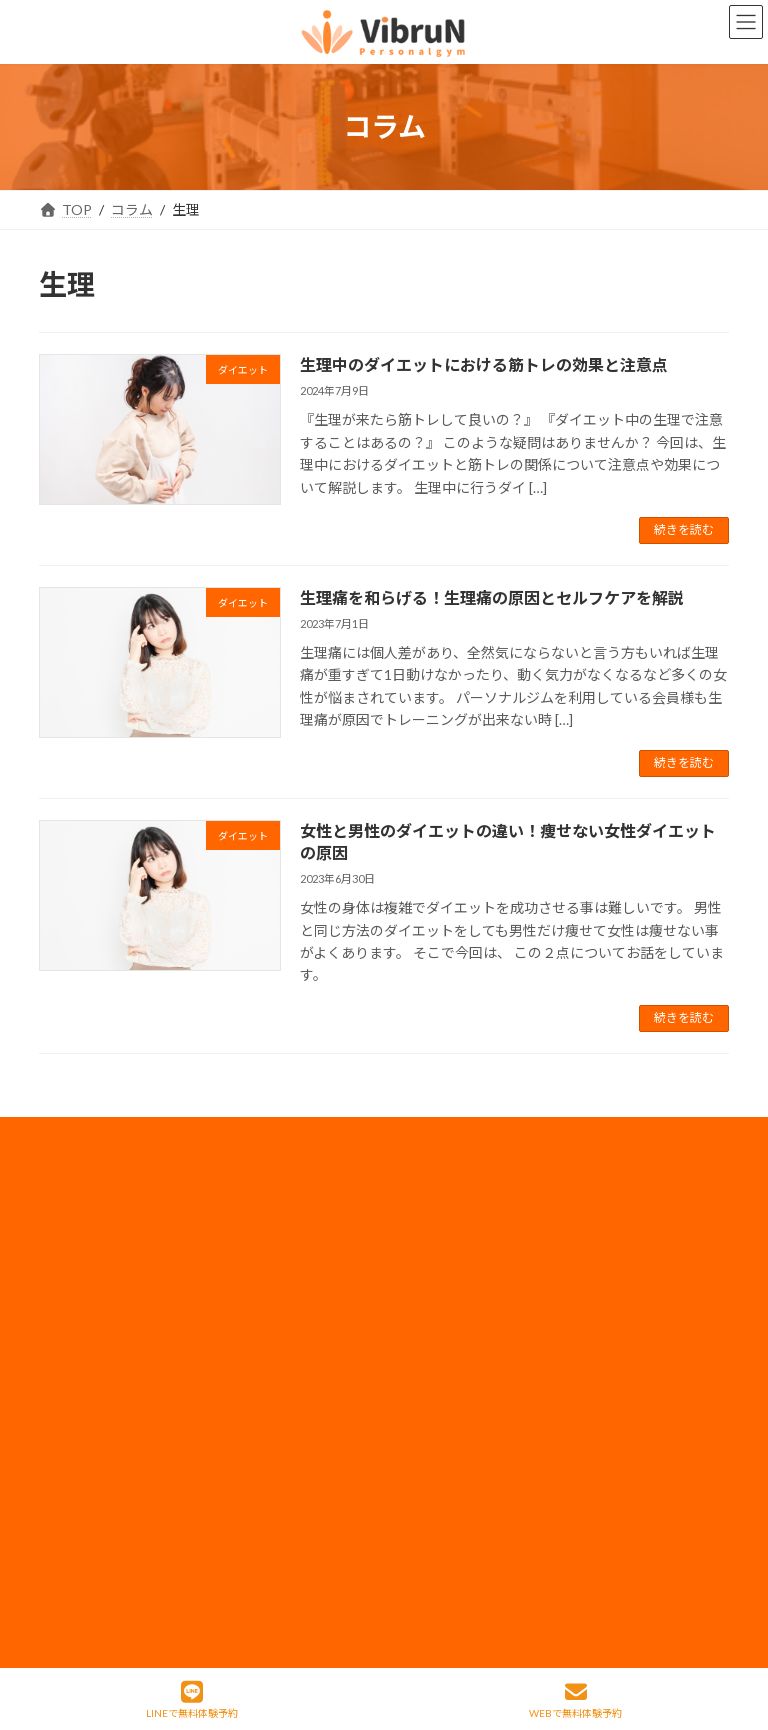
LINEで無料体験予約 (192, 1700)
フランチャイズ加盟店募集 (501, 1416)
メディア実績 (458, 1342)
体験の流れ (98, 1490)
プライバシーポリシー (487, 1304)
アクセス (267, 1453)
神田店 (84, 1267)
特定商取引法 (459, 1490)
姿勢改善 (91, 1416)
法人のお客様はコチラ (487, 1379)
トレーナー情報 (289, 1379)
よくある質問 (282, 1490)
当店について (105, 1304)
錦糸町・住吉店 (112, 1230)
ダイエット (98, 1379)
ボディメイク (104, 1342)
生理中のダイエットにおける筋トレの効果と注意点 (484, 364)
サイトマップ (459, 1453)
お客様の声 (98, 1527)
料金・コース (281, 1230)
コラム (261, 1416)
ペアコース (274, 1267)
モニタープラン (288, 1304)
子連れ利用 (275, 1342)
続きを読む (684, 529)
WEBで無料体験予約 (575, 1700)
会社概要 (445, 1230)
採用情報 (445, 1267)
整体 (77, 1453)
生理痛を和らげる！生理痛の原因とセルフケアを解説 (492, 597)
